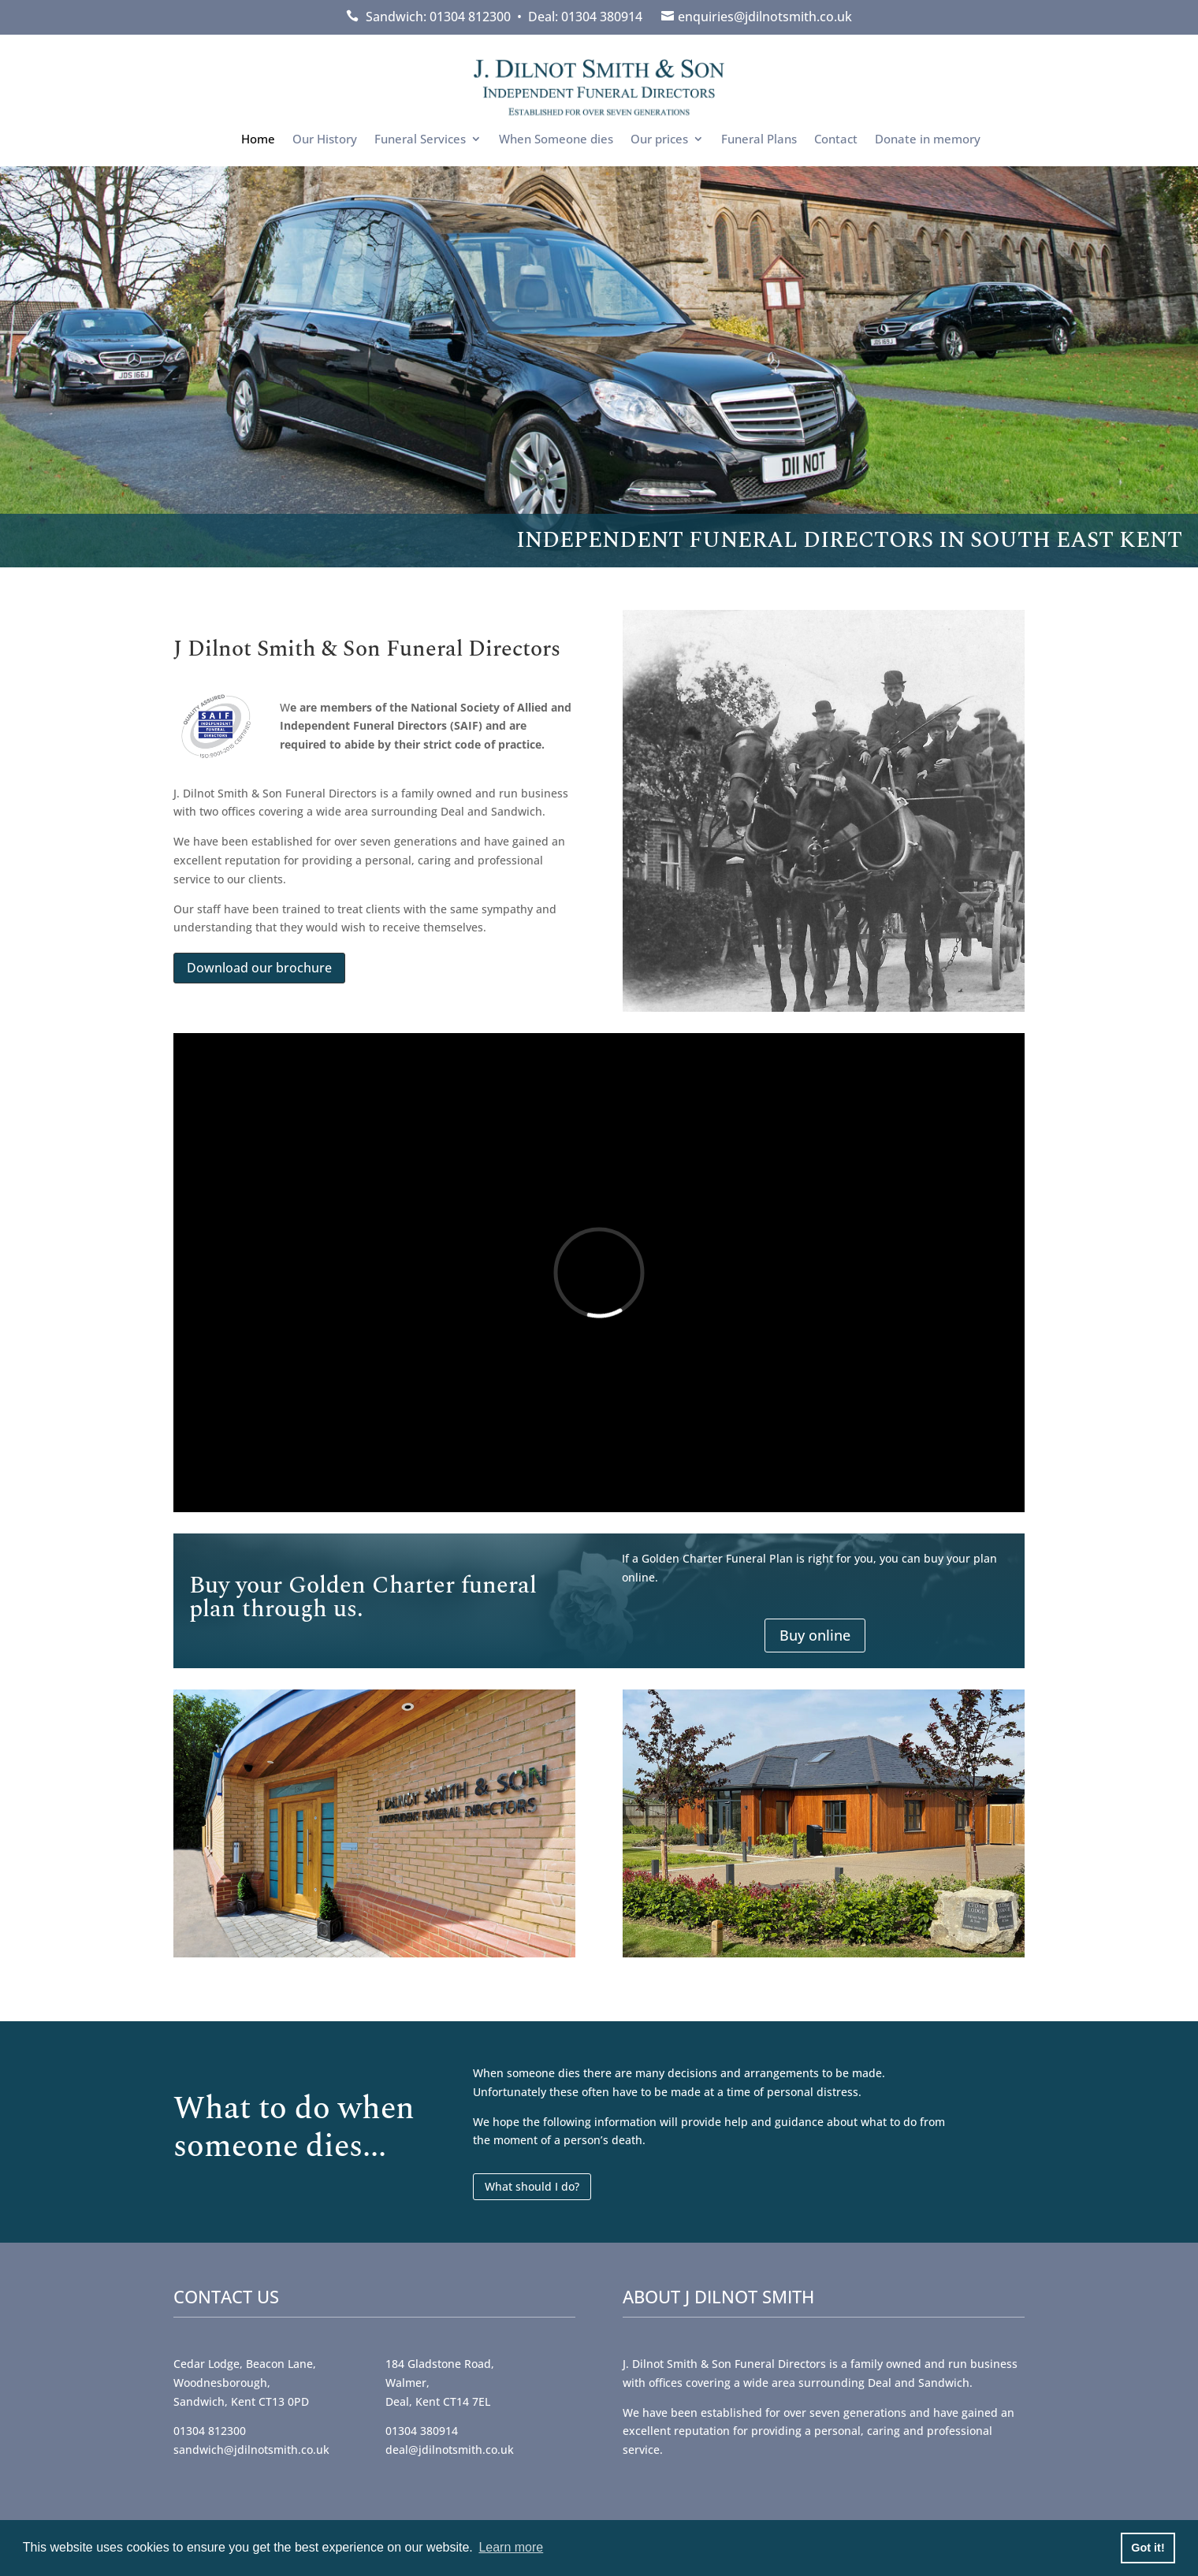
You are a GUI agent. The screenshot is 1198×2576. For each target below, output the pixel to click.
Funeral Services (420, 140)
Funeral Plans (759, 140)
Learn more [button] (510, 2547)
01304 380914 (421, 2430)
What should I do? (532, 2186)
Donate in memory (927, 140)
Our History (324, 140)
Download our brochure (259, 967)
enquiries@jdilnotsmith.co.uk (765, 16)
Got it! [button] (1147, 2547)
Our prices (659, 140)
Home (258, 140)
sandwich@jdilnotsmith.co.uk (251, 2449)
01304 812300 (209, 2430)
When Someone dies (556, 140)
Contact (836, 140)
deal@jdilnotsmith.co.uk (449, 2449)
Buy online (814, 1635)
